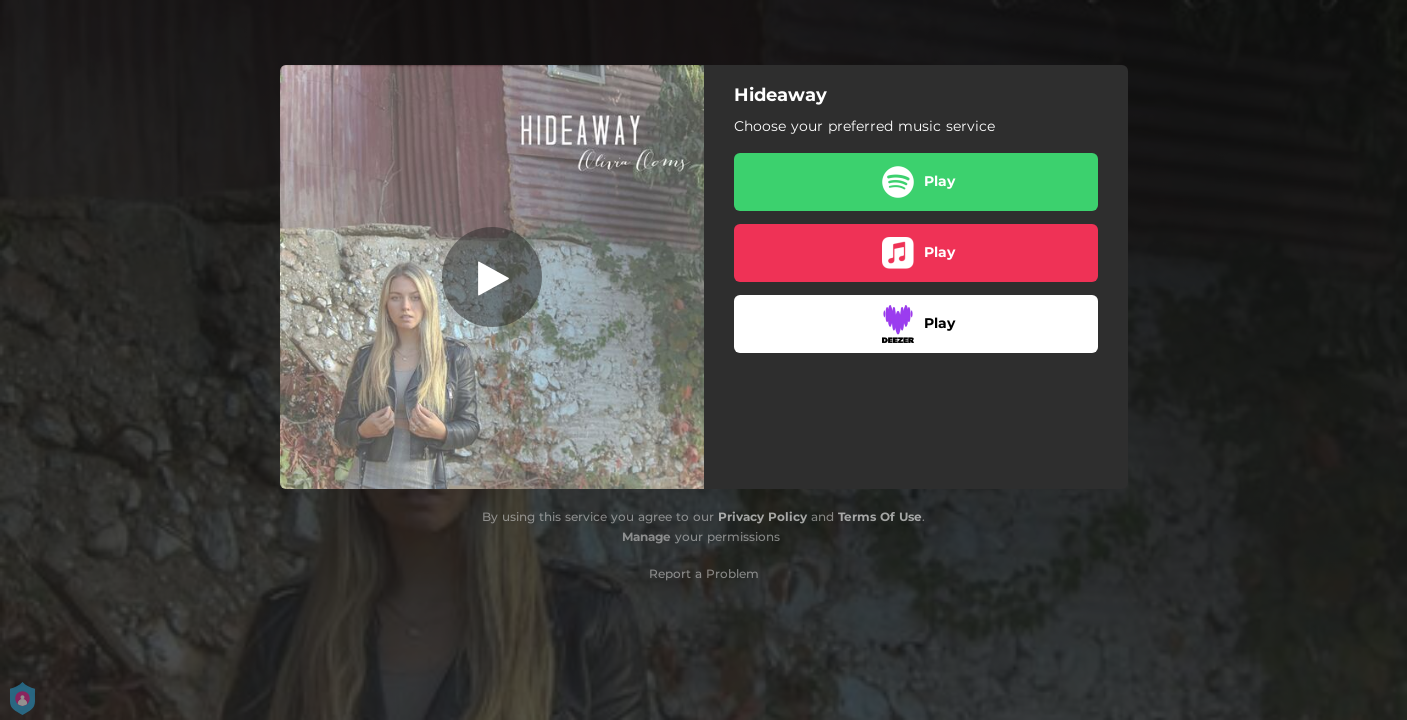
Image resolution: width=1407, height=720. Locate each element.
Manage (646, 536)
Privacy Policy (762, 516)
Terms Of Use (880, 516)
